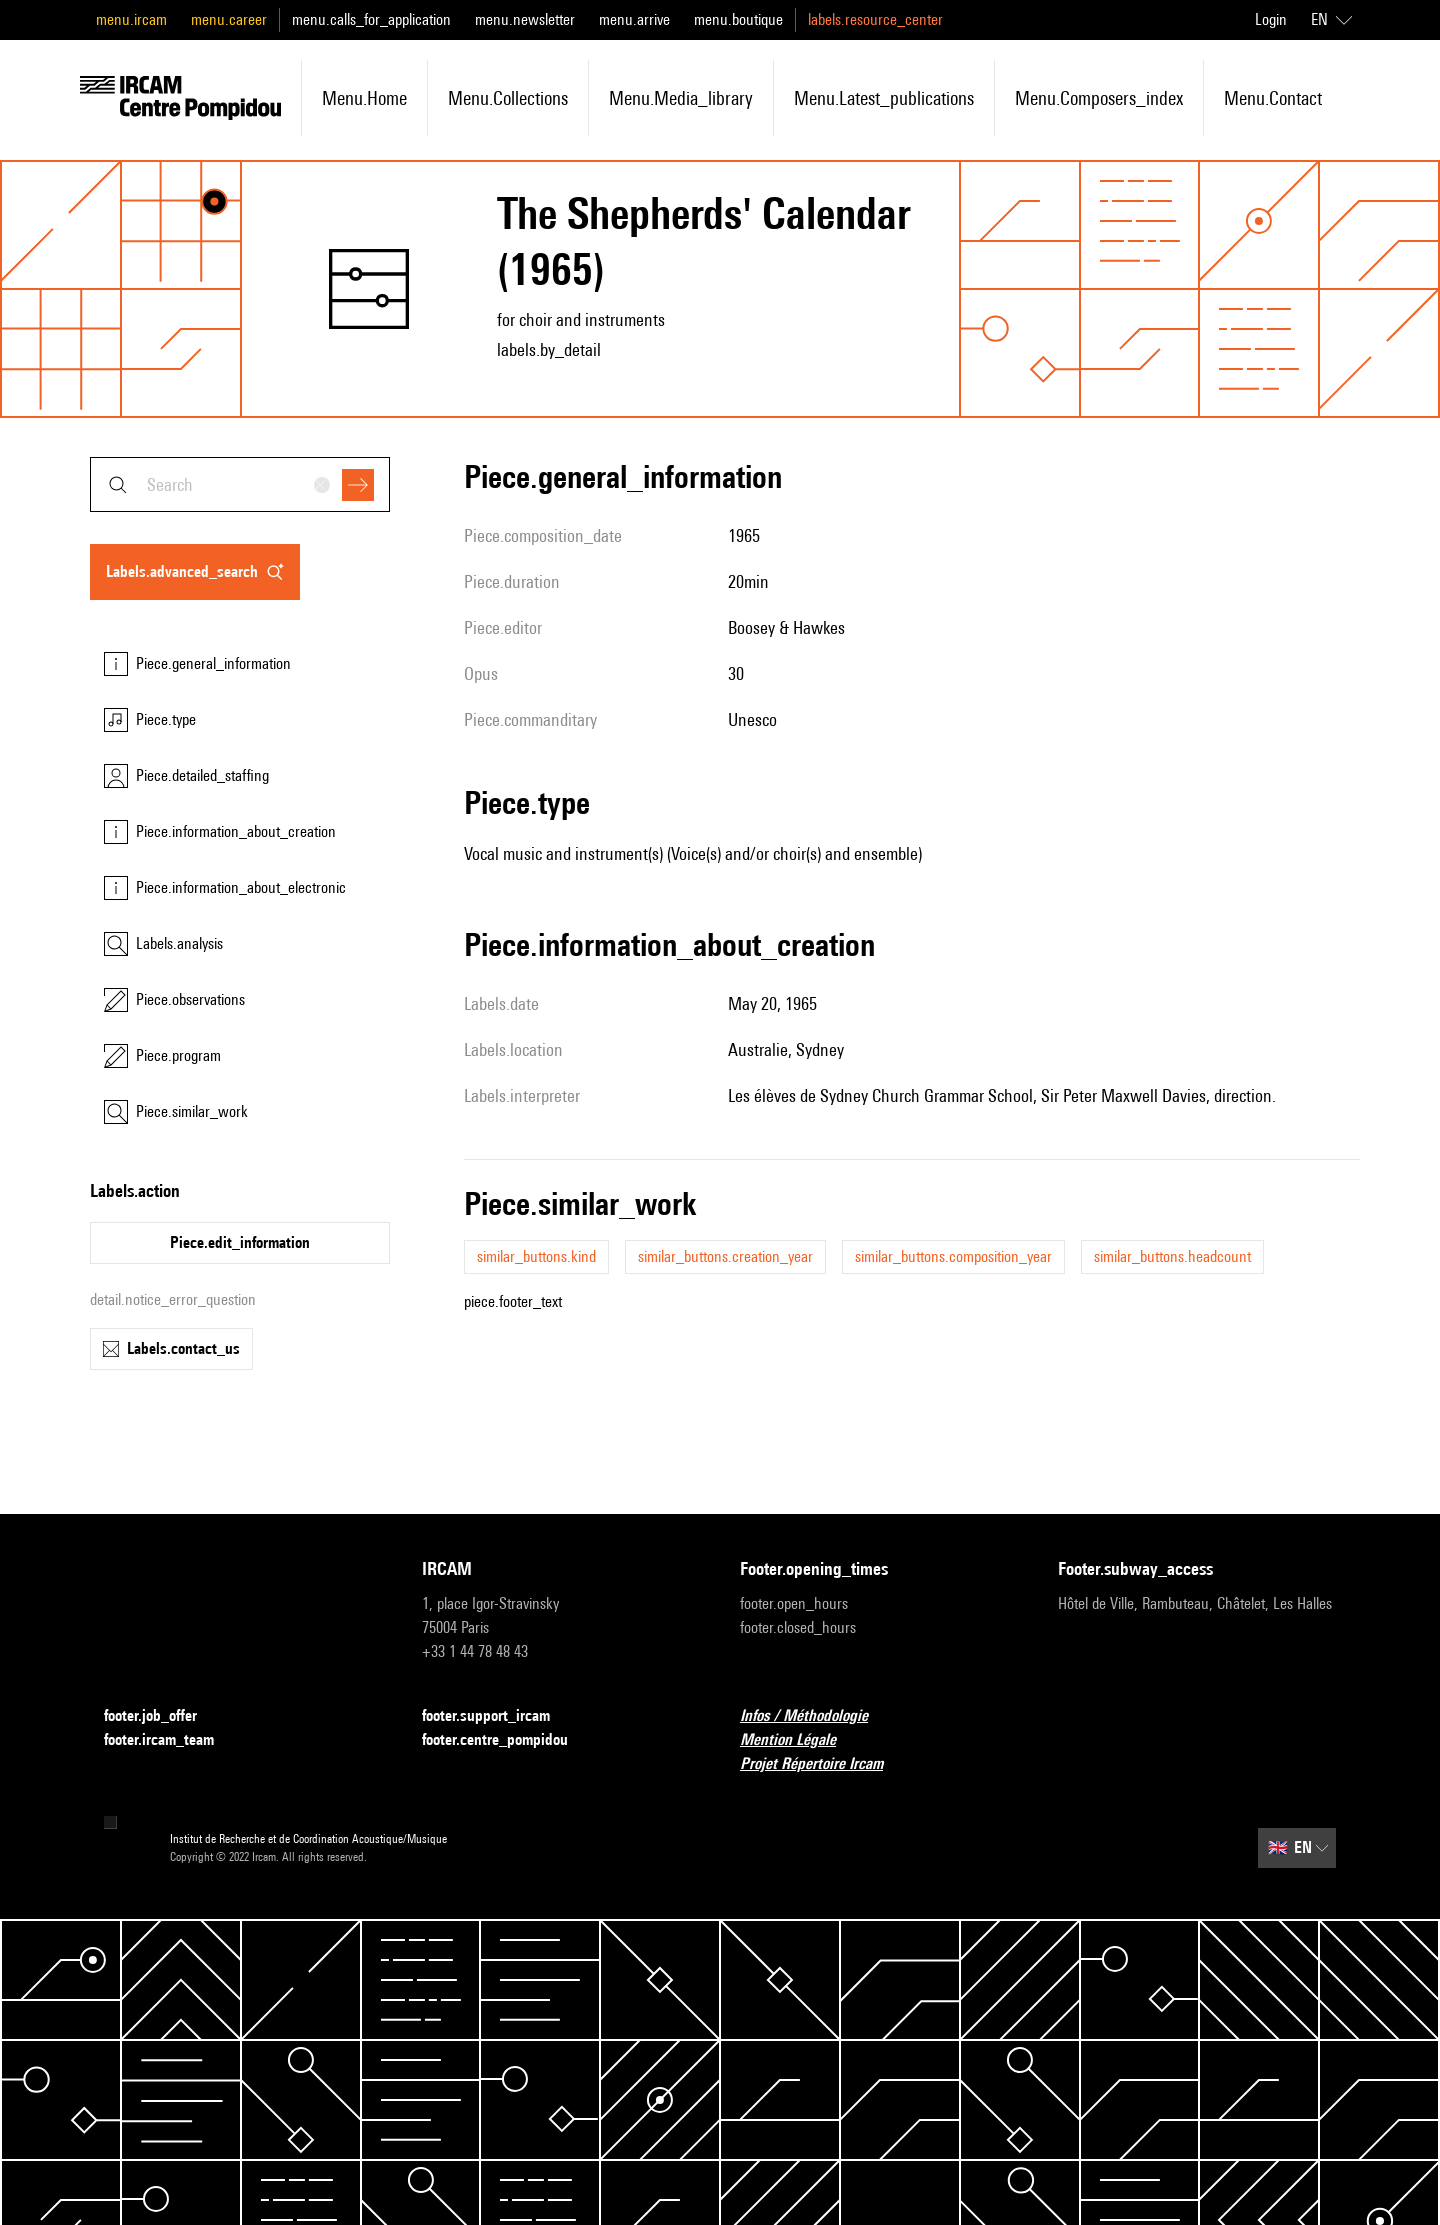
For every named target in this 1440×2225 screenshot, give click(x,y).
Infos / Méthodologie (816, 1716)
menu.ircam (131, 19)
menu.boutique (738, 19)
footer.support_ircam (498, 1716)
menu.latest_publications (884, 98)
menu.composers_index (1099, 98)
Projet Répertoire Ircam (823, 1764)
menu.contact (1273, 98)
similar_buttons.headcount (1172, 1256)
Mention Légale (800, 1740)
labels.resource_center (875, 19)
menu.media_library (681, 98)
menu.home (364, 98)
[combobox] (240, 484)
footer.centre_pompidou (507, 1740)
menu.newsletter (525, 19)
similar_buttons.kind (536, 1256)
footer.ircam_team (171, 1740)
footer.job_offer (162, 1716)
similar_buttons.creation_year (725, 1256)
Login (1271, 19)
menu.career (229, 19)
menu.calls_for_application (371, 19)
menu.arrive (634, 19)
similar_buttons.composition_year (953, 1256)
